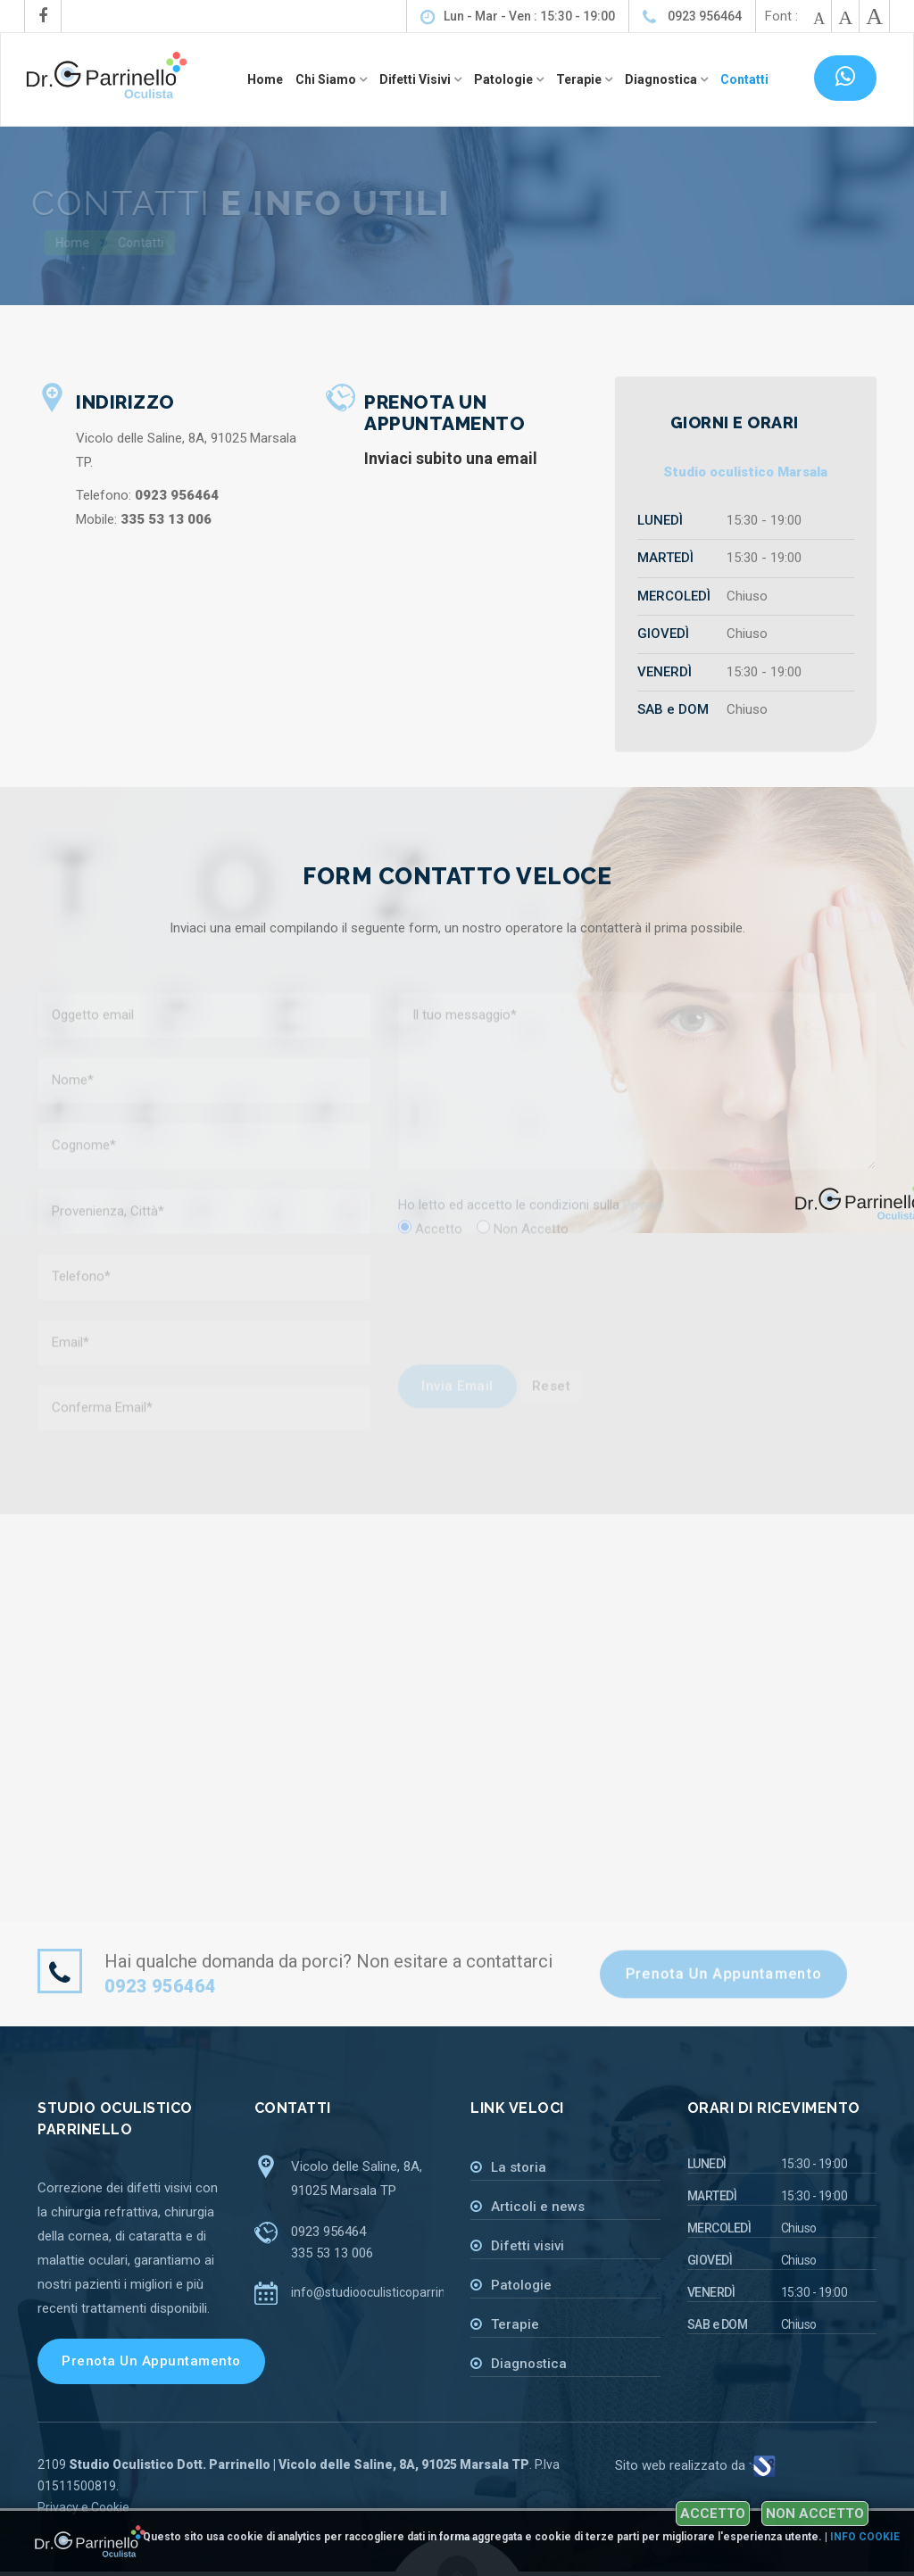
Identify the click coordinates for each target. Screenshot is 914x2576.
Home (265, 79)
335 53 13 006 (332, 2253)
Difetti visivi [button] (416, 79)
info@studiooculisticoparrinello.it (383, 2292)
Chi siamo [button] (327, 79)
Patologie (521, 2285)
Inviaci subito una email (450, 458)
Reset (551, 1396)
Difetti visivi (527, 2246)
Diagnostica (529, 2364)
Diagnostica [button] (662, 79)
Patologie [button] (505, 79)
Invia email (457, 1396)
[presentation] (502, 1314)
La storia (518, 2167)
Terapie (515, 2324)
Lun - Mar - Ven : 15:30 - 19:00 (517, 17)
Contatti (744, 79)
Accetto (712, 2514)
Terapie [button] (580, 79)
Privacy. (645, 1215)
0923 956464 (692, 17)
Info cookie (865, 2536)
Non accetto (815, 2514)
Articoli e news (538, 2207)
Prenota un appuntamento (723, 1974)
